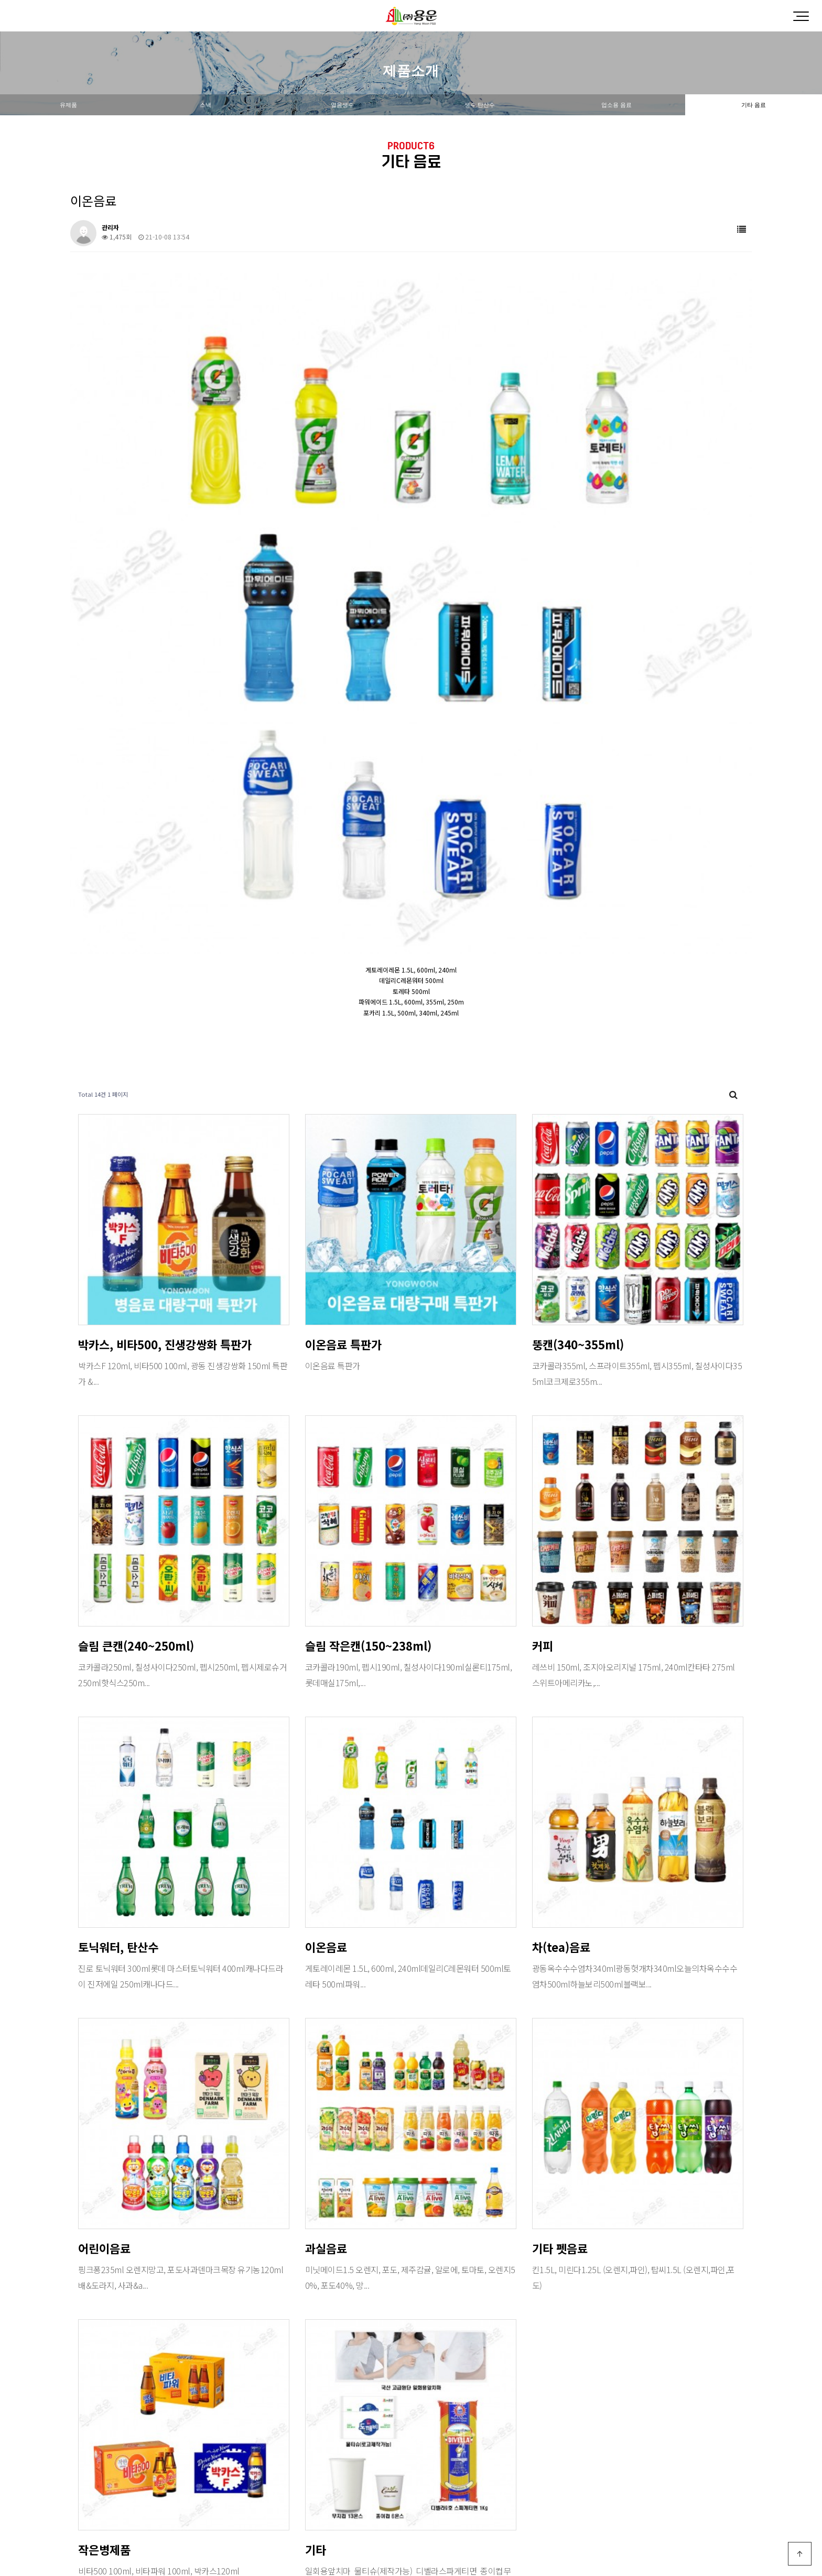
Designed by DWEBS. (411, 2522)
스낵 (205, 105)
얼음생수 (342, 105)
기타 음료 (753, 105)
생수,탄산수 (479, 105)
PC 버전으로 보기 (411, 2547)
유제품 (68, 105)
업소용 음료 (616, 105)
